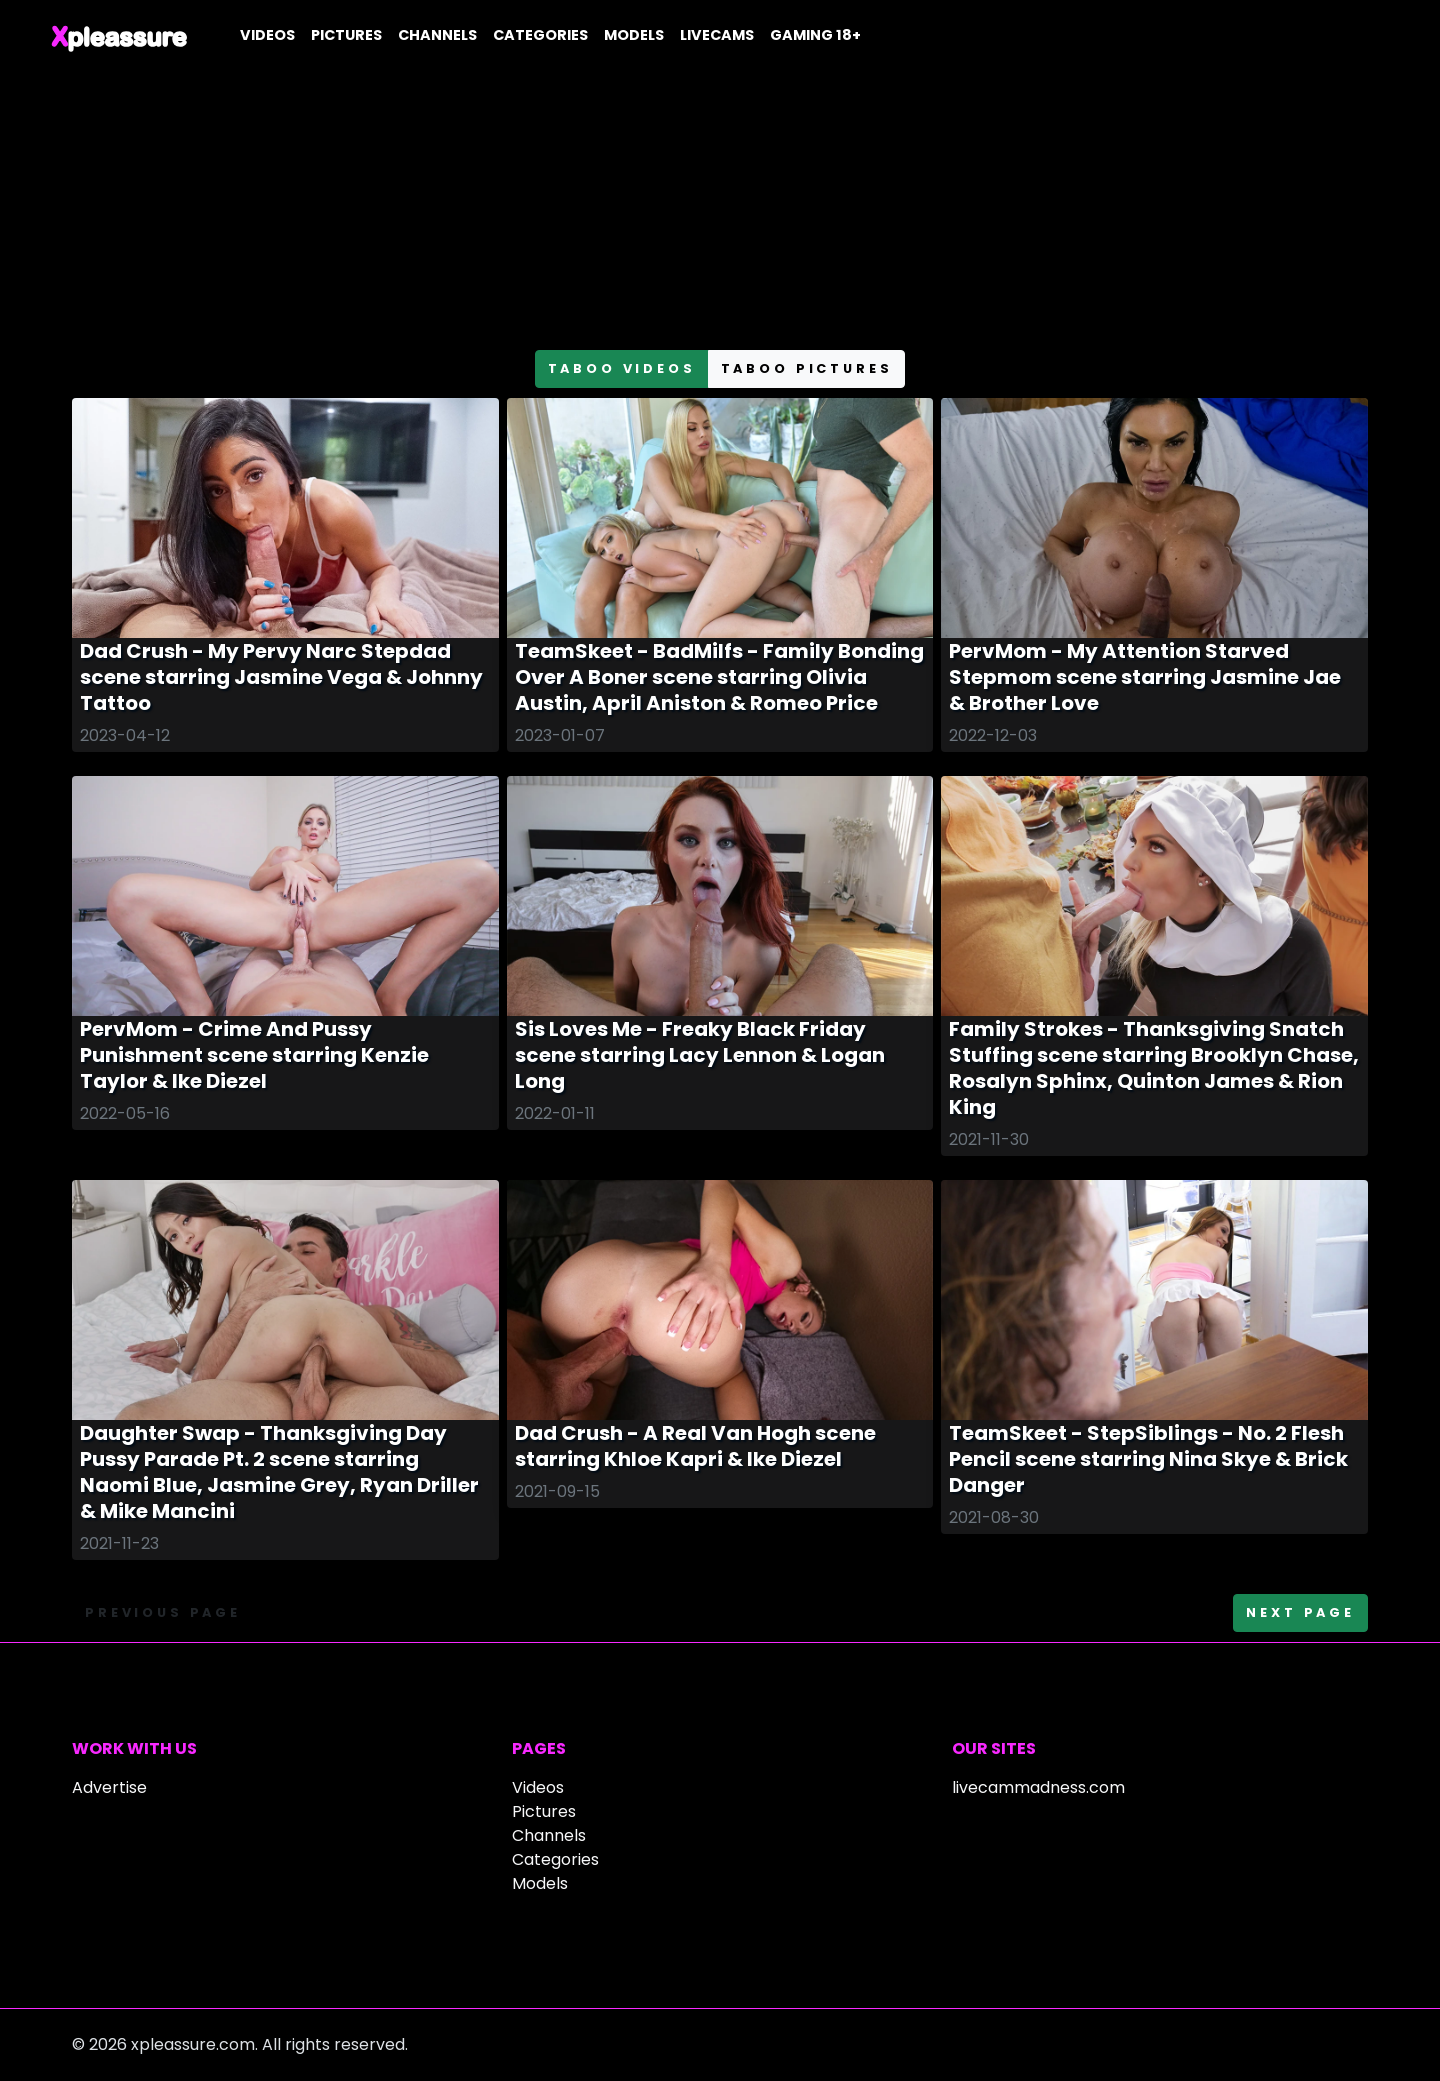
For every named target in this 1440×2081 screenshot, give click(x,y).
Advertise (109, 1787)
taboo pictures (807, 368)
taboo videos (622, 368)
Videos (267, 35)
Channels (437, 35)
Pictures (346, 35)
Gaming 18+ (815, 35)
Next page (1300, 1612)
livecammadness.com (1038, 1787)
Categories (540, 35)
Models (634, 35)
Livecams (717, 35)
